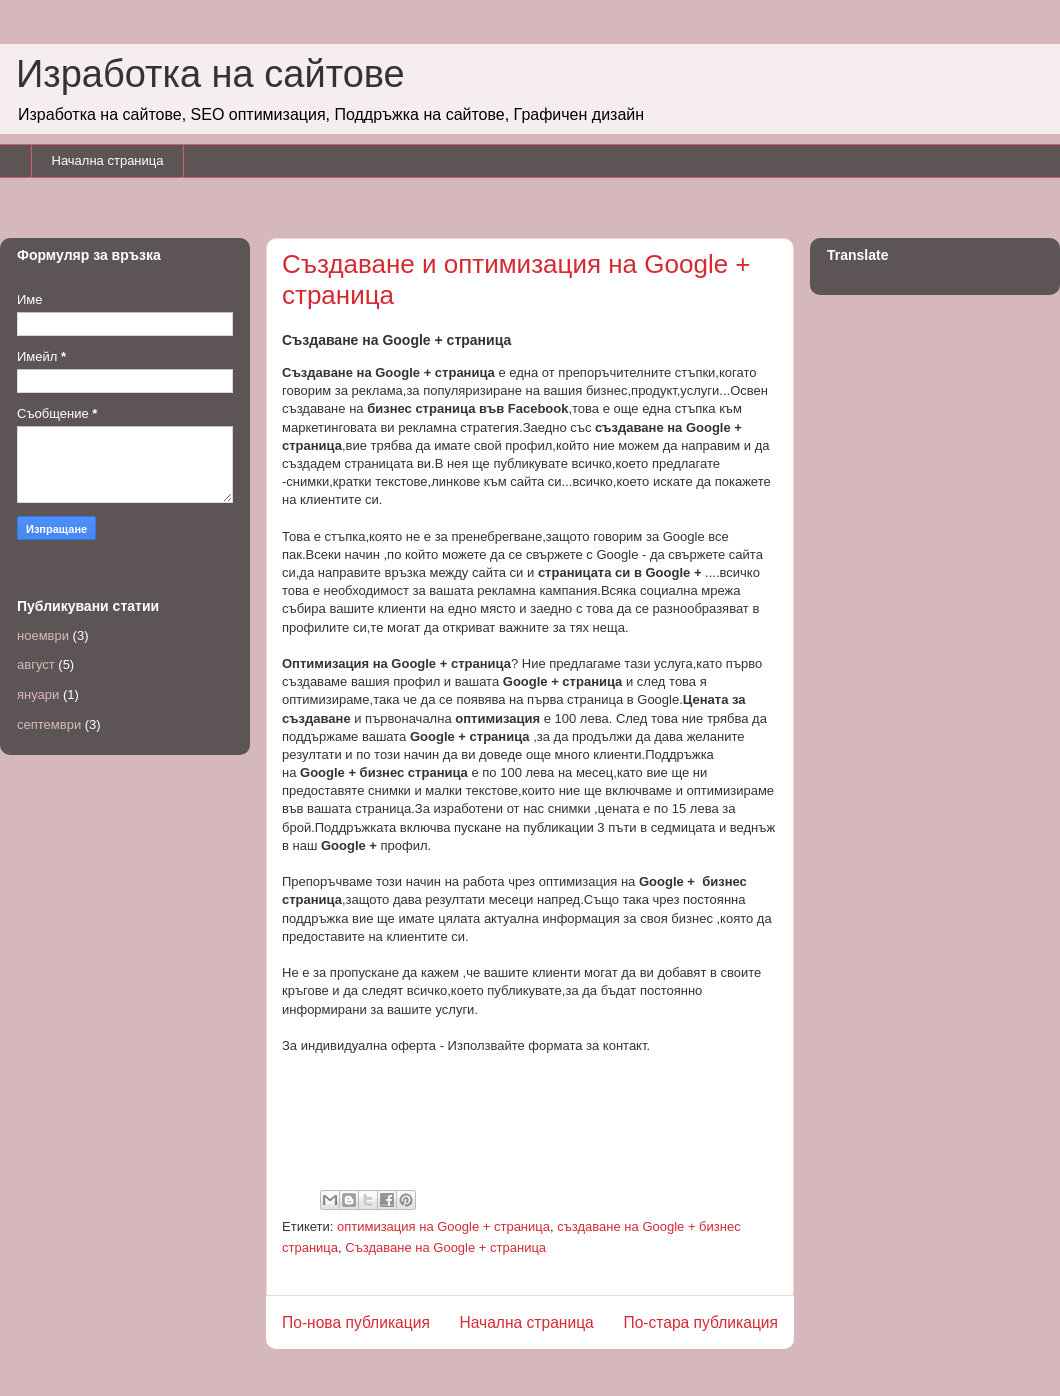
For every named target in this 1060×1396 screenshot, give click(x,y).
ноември (43, 635)
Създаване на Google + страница (445, 1247)
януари (38, 694)
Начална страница (108, 160)
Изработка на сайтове (210, 74)
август (36, 664)
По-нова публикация (356, 1322)
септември (49, 724)
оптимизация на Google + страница (443, 1226)
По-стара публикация (700, 1322)
